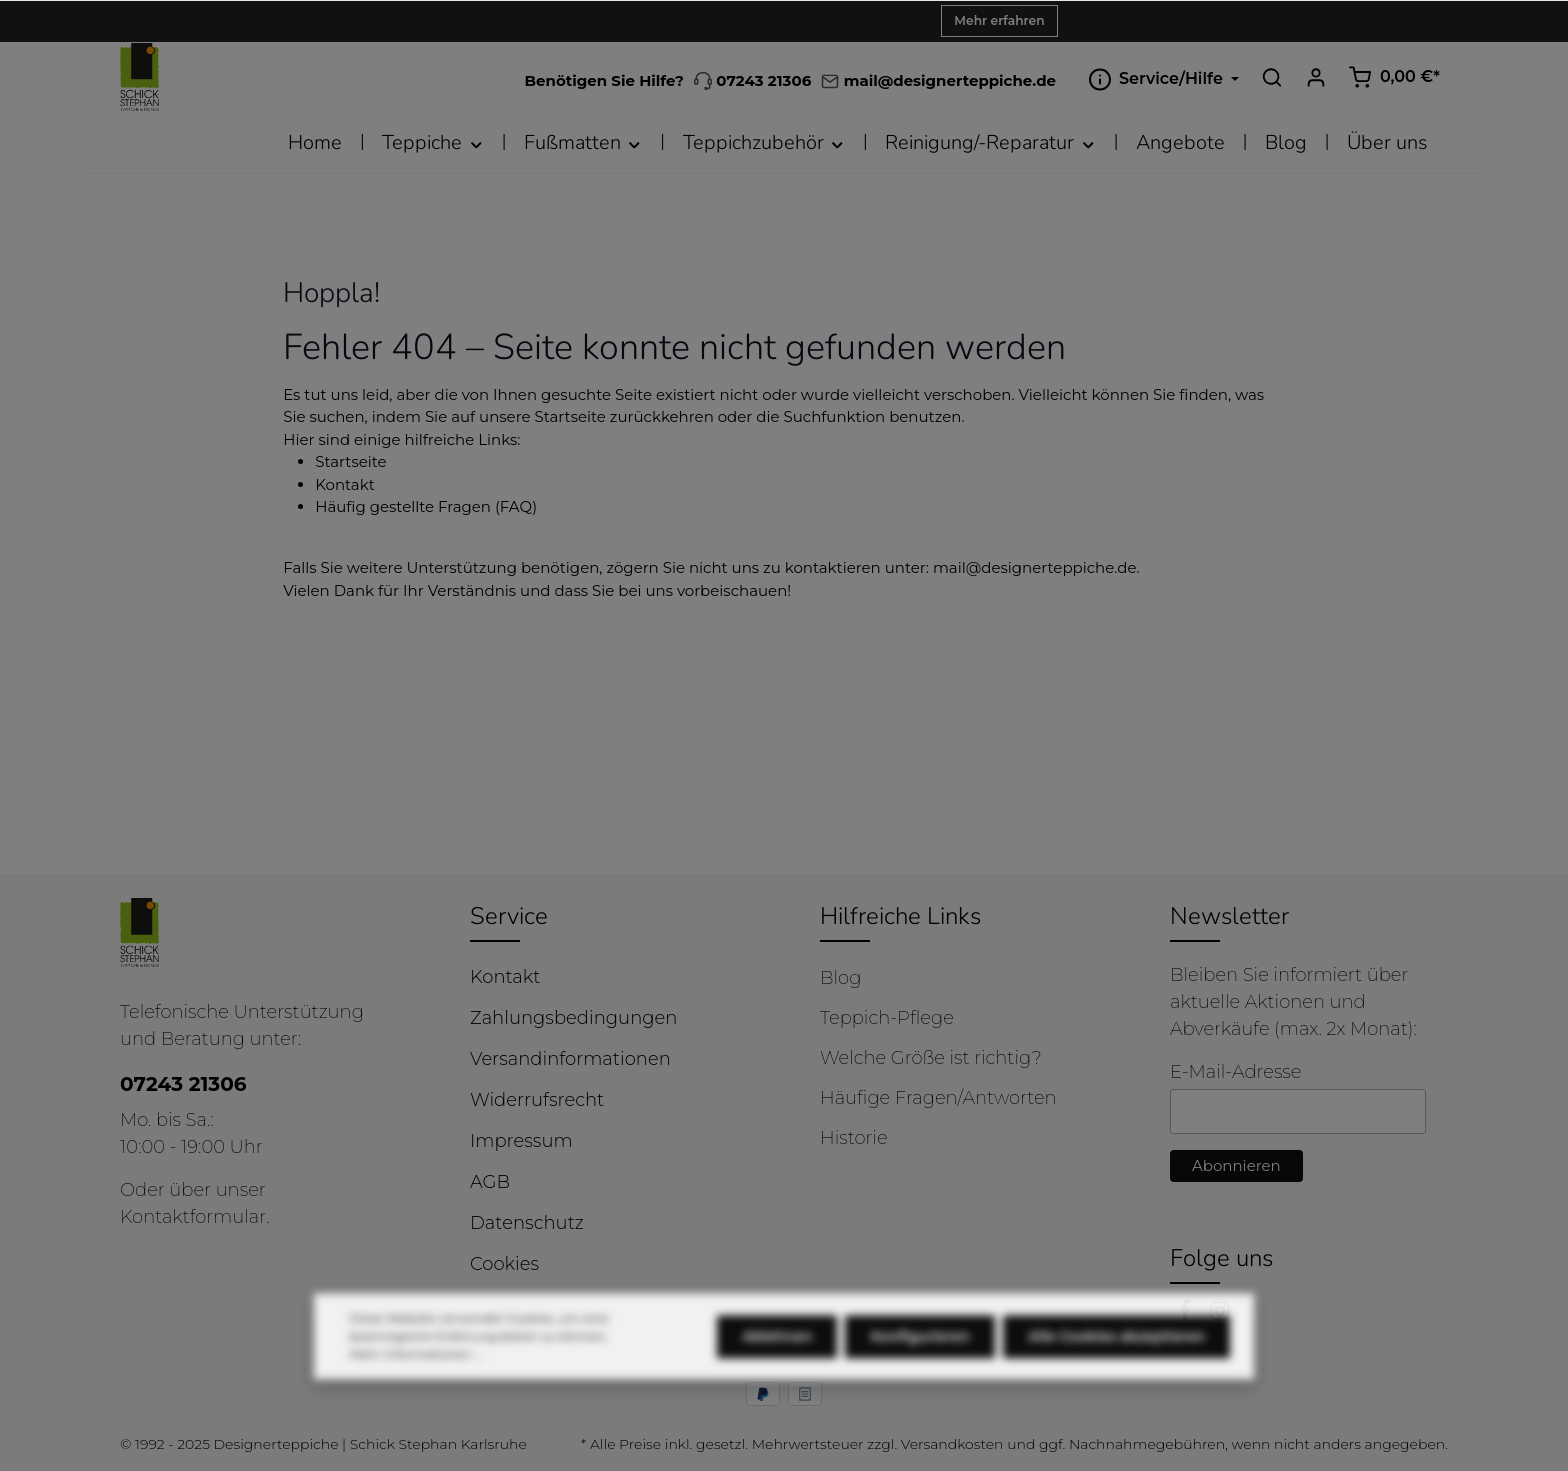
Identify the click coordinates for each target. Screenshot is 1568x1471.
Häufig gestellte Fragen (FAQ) (426, 506)
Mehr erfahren (999, 20)
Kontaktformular (193, 1217)
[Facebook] (1187, 1316)
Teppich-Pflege (887, 1018)
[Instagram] (1220, 1316)
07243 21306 (752, 80)
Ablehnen (777, 1362)
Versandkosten (952, 1444)
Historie (854, 1138)
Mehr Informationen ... (416, 1379)
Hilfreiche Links (900, 916)
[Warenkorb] (1394, 77)
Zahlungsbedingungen (573, 1018)
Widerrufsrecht (537, 1100)
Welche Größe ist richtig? (931, 1058)
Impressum (521, 1141)
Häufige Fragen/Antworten (938, 1098)
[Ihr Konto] (1316, 77)
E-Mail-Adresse (1235, 1072)
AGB (490, 1182)
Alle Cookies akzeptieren (1116, 1362)
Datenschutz (527, 1223)
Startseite (350, 461)
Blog (840, 978)
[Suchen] (1272, 77)
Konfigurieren (920, 1362)
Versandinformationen (570, 1059)
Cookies (504, 1264)
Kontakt (345, 484)
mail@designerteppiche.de (1035, 567)
